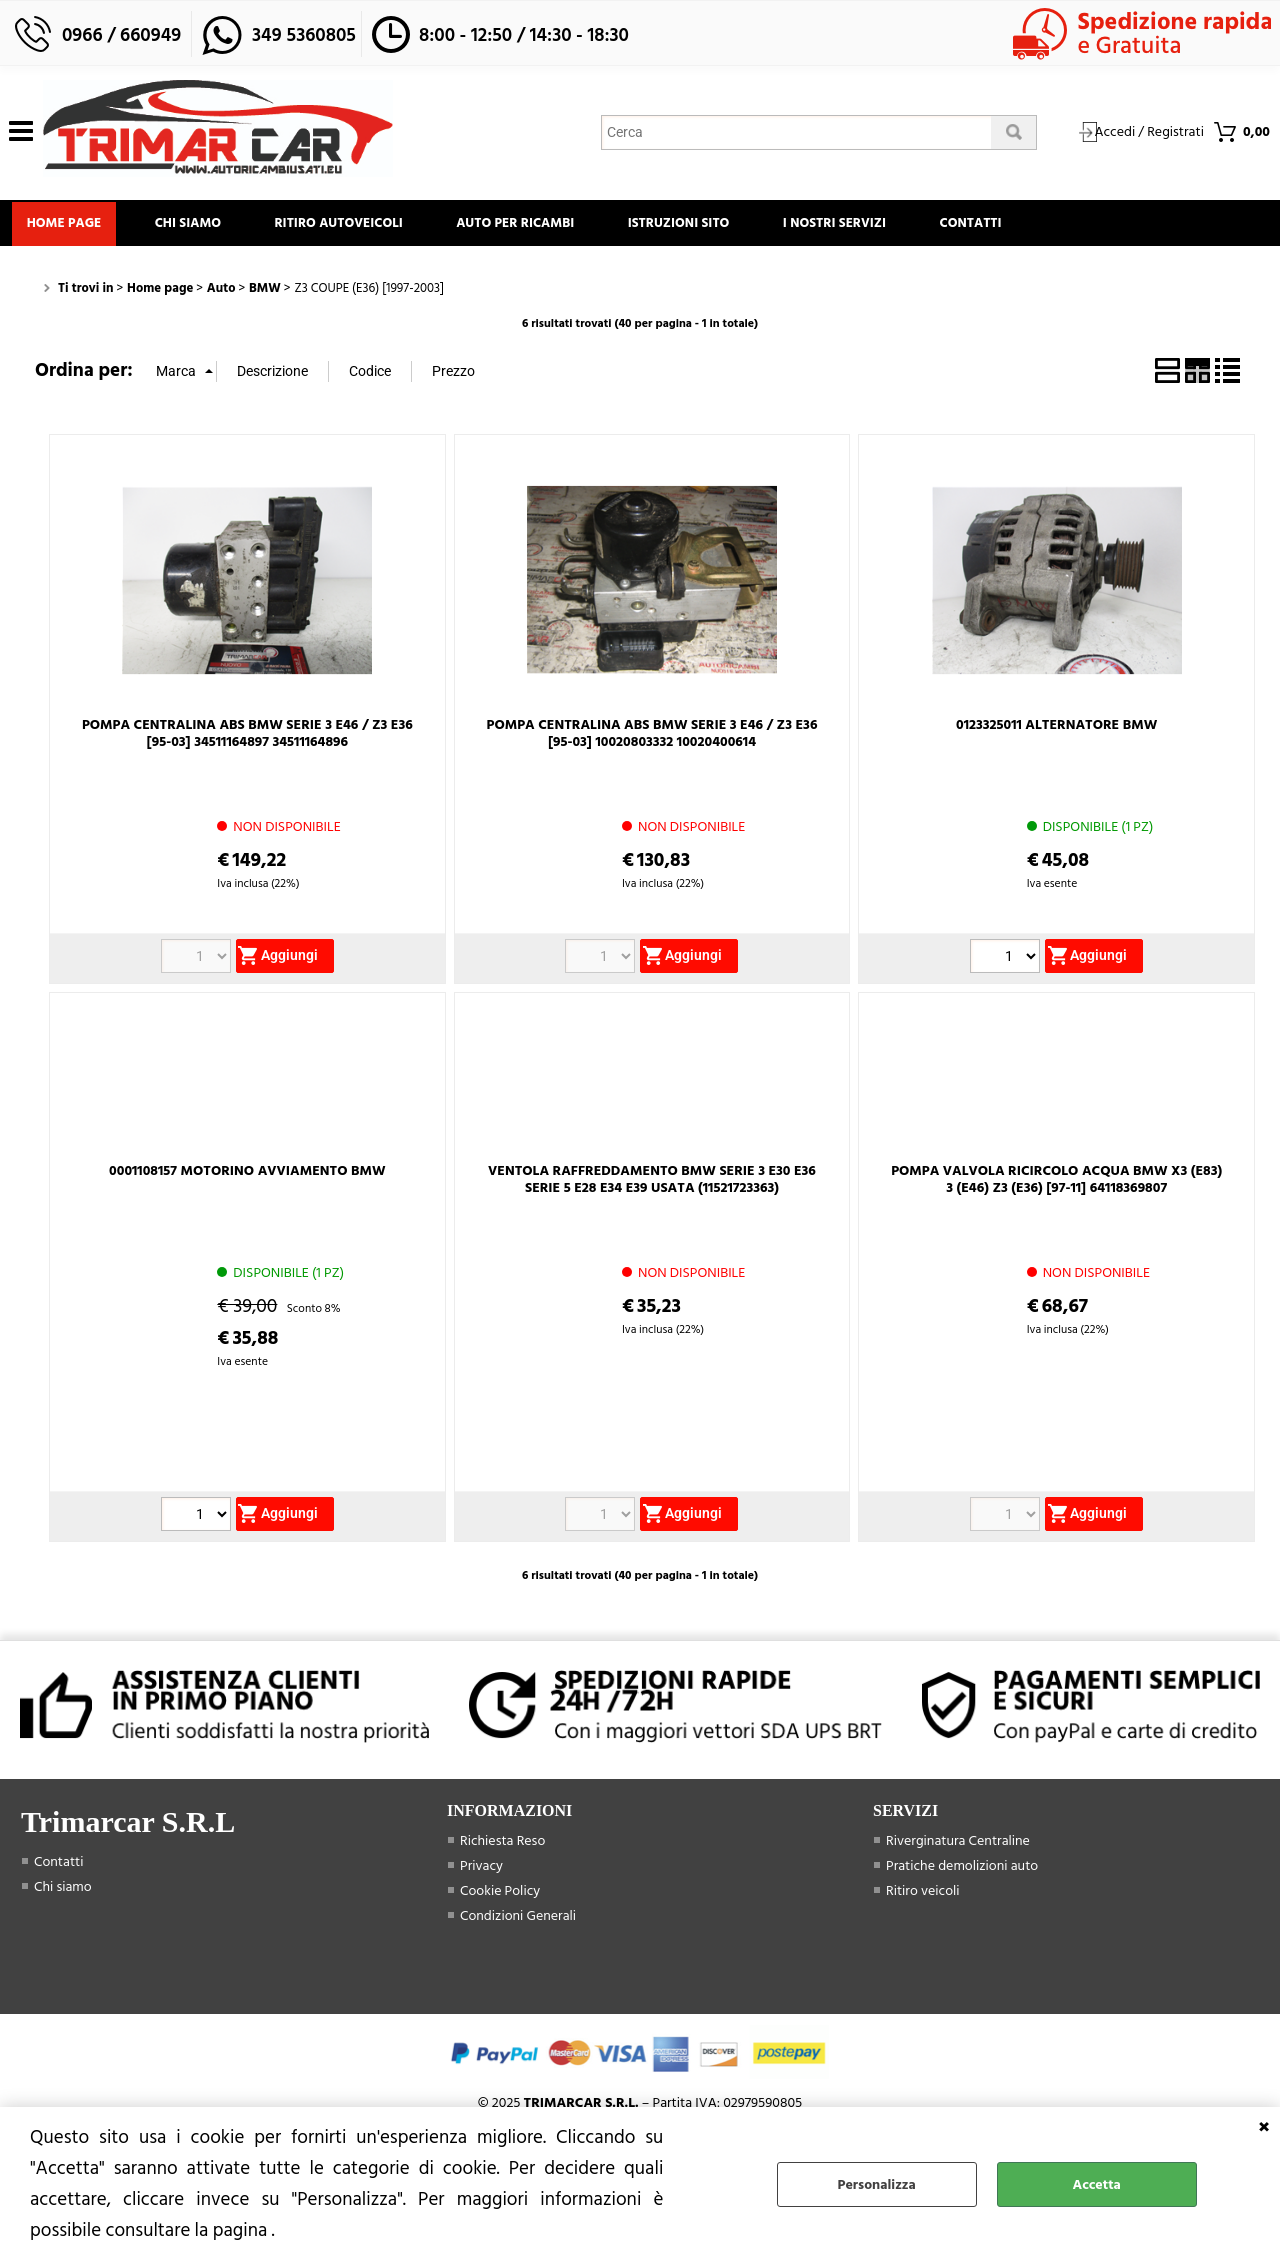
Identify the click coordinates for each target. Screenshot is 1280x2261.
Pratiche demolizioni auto (962, 1871)
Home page (67, 226)
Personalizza (877, 2184)
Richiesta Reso (502, 1846)
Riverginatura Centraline (958, 1846)
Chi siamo (198, 226)
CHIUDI (1264, 2127)
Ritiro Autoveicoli (355, 226)
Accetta (1097, 2184)
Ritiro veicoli (923, 1896)
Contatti (1014, 226)
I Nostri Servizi (870, 226)
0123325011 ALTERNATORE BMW (1056, 730)
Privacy (481, 1871)
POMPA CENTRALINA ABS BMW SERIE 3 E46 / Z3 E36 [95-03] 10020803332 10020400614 (652, 739)
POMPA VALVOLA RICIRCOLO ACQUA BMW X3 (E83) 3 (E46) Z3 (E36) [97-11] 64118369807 (1056, 1185)
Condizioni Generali (518, 1921)
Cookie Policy (500, 1896)
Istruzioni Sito (708, 226)
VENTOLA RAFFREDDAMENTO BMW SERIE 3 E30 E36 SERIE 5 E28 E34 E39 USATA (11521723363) (652, 1185)
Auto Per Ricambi (538, 226)
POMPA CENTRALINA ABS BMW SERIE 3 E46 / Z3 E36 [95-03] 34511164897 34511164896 (247, 739)
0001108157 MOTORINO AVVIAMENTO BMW (247, 1176)
